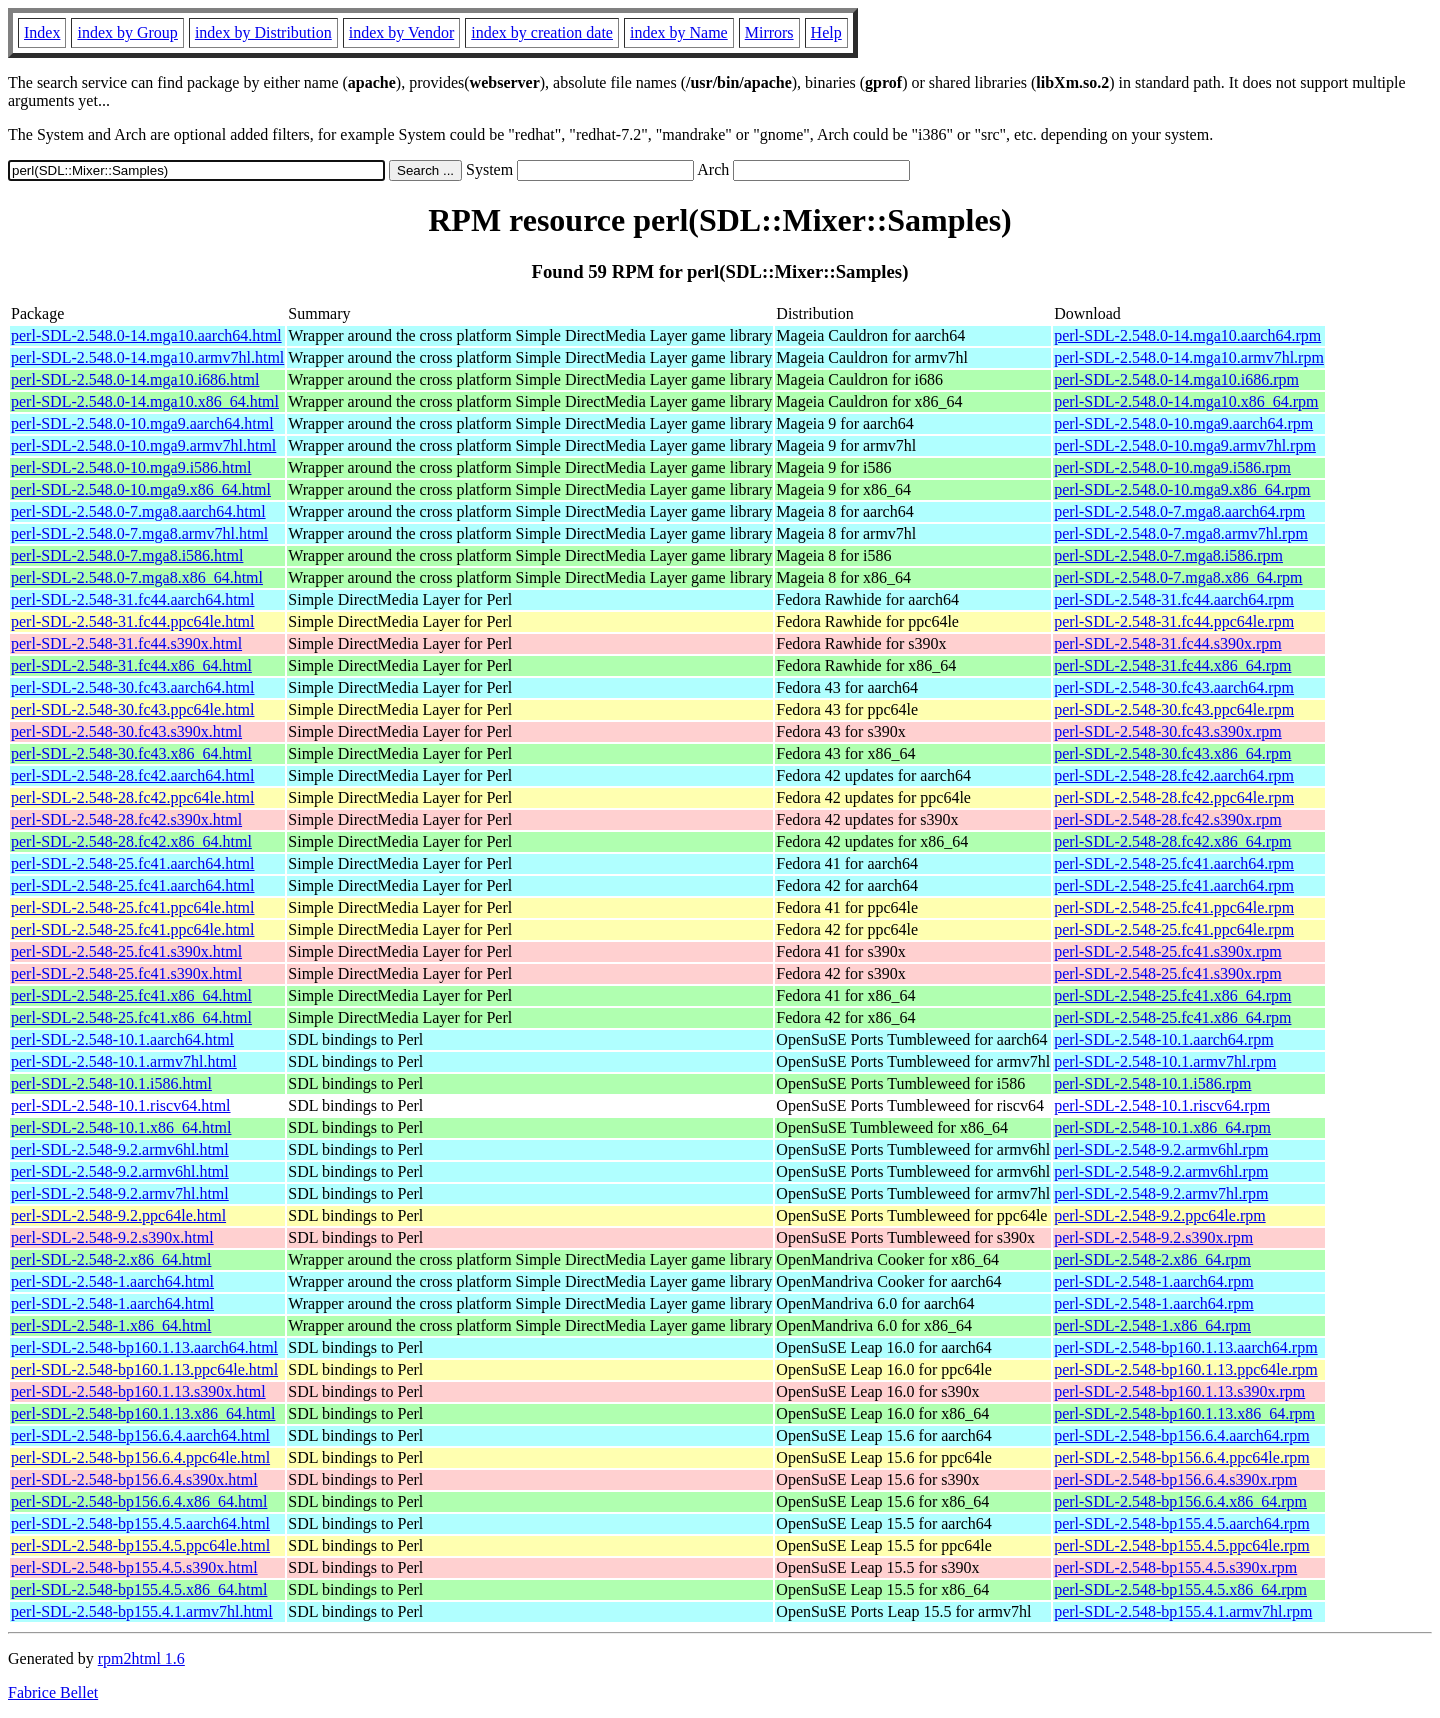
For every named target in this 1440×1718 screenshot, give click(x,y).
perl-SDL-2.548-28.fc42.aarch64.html (132, 775)
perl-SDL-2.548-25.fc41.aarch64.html (132, 863)
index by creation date (542, 32)
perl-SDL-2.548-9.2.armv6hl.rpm (1161, 1149)
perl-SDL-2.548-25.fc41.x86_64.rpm (1172, 995)
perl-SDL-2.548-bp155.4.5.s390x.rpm (1175, 1567)
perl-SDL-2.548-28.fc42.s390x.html (126, 819)
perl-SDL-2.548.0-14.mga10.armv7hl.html (147, 357)
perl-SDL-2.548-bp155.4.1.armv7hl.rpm (1183, 1611)
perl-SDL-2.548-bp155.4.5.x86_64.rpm (1180, 1589)
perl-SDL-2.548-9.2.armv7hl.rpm (1161, 1193)
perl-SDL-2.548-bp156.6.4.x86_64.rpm (1180, 1501)
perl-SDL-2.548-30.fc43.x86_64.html (131, 753)
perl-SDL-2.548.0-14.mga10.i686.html (135, 379)
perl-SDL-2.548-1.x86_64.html (111, 1325)
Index (42, 32)
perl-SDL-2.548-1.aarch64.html (112, 1281)
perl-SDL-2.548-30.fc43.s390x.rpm (1168, 731)
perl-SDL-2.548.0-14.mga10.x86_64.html (145, 401)
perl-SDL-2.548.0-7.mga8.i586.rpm (1168, 555)
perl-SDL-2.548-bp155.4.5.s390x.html (134, 1567)
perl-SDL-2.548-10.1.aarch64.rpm (1164, 1039)
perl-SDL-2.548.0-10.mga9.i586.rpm (1172, 467)
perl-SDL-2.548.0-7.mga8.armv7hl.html (139, 533)
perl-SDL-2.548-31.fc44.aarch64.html (132, 599)
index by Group (127, 32)
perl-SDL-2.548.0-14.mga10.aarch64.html (146, 335)
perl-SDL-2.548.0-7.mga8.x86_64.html (137, 577)
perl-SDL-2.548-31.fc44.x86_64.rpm (1172, 665)
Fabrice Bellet (53, 1692)
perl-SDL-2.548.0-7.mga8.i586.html (127, 555)
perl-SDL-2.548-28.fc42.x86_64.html (131, 841)
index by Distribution (263, 32)
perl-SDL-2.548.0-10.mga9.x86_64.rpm (1182, 489)
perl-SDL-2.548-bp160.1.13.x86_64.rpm (1184, 1413)
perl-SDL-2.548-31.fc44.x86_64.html (131, 665)
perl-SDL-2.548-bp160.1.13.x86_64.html (143, 1413)
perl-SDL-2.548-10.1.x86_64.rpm (1162, 1127)
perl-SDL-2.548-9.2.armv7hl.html (120, 1193)
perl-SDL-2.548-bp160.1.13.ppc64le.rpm (1186, 1369)
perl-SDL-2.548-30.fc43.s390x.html (126, 731)
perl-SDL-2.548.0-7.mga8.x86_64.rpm (1178, 577)
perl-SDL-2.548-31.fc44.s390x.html (126, 643)
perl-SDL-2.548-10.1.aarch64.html (122, 1039)
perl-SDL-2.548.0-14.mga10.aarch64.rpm (1187, 335)
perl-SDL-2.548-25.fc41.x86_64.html (131, 995)
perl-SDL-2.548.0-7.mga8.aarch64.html (138, 511)
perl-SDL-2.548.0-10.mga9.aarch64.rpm (1183, 423)
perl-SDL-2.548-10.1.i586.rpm (1152, 1083)
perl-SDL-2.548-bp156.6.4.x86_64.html (139, 1501)
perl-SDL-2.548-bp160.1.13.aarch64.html (144, 1347)
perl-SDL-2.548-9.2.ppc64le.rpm (1160, 1215)
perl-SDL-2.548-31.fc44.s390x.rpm (1168, 643)
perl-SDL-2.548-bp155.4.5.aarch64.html (140, 1523)
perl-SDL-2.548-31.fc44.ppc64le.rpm (1174, 621)
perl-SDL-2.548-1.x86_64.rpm (1152, 1325)
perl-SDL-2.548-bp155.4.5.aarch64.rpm (1182, 1523)
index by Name (679, 32)
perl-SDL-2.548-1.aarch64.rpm (1154, 1281)
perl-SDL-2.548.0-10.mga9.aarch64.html (142, 423)
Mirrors (769, 32)
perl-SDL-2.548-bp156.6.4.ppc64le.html (140, 1457)
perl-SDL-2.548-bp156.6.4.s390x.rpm (1175, 1479)
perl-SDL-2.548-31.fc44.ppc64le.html (133, 621)
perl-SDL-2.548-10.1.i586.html (111, 1083)
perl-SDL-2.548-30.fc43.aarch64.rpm (1174, 687)
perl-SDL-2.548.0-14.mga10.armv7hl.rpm (1189, 357)
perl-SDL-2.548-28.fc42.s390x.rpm (1168, 819)
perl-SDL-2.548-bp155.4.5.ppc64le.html (140, 1545)
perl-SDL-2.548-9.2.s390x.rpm (1153, 1237)
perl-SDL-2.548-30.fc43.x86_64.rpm (1172, 753)
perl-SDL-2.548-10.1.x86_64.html (121, 1127)
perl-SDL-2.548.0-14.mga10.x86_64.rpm (1186, 401)
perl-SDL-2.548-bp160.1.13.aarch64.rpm (1186, 1347)
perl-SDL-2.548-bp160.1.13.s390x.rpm (1179, 1391)
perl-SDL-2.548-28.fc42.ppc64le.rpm (1174, 797)
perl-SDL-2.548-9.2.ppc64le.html (118, 1215)
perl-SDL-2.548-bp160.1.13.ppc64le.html (144, 1369)
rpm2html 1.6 (141, 1658)
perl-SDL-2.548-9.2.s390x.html (112, 1237)
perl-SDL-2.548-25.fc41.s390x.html (126, 951)
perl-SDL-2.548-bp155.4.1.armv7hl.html (142, 1611)
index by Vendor (401, 32)
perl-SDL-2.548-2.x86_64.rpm (1152, 1259)
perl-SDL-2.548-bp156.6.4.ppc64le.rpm (1182, 1457)
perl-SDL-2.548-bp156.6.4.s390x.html (134, 1479)
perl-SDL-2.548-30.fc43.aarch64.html (132, 687)
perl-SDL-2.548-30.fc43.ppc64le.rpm (1174, 709)
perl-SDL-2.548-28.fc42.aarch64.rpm (1174, 775)
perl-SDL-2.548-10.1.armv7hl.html (124, 1061)
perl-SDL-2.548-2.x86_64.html (111, 1259)
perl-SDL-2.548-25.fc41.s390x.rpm (1168, 951)
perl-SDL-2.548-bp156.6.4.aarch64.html (140, 1435)
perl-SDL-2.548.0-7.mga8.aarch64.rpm (1179, 511)
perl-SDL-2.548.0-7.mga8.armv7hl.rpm (1181, 533)
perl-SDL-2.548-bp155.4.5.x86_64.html (139, 1589)
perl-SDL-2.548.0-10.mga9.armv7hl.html (143, 445)
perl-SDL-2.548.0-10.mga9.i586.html (131, 467)
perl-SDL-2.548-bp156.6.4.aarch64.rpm (1182, 1435)
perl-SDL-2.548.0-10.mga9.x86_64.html (141, 489)
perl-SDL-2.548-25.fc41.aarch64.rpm (1174, 863)
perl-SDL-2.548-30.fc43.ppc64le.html (133, 709)
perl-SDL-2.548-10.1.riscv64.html (121, 1105)
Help (826, 32)
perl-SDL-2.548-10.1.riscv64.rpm (1162, 1105)
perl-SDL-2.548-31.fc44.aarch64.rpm (1174, 599)
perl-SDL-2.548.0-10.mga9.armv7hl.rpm (1185, 445)
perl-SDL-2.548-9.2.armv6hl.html (120, 1149)
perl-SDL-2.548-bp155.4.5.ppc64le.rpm (1182, 1545)
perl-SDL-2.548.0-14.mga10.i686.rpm (1176, 379)
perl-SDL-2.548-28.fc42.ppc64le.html (133, 797)
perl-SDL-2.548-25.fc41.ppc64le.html (133, 907)
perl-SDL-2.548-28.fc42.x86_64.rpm (1172, 841)
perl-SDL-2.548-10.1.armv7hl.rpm (1165, 1061)
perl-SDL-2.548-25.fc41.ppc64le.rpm (1174, 907)
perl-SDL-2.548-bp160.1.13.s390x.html (138, 1391)
